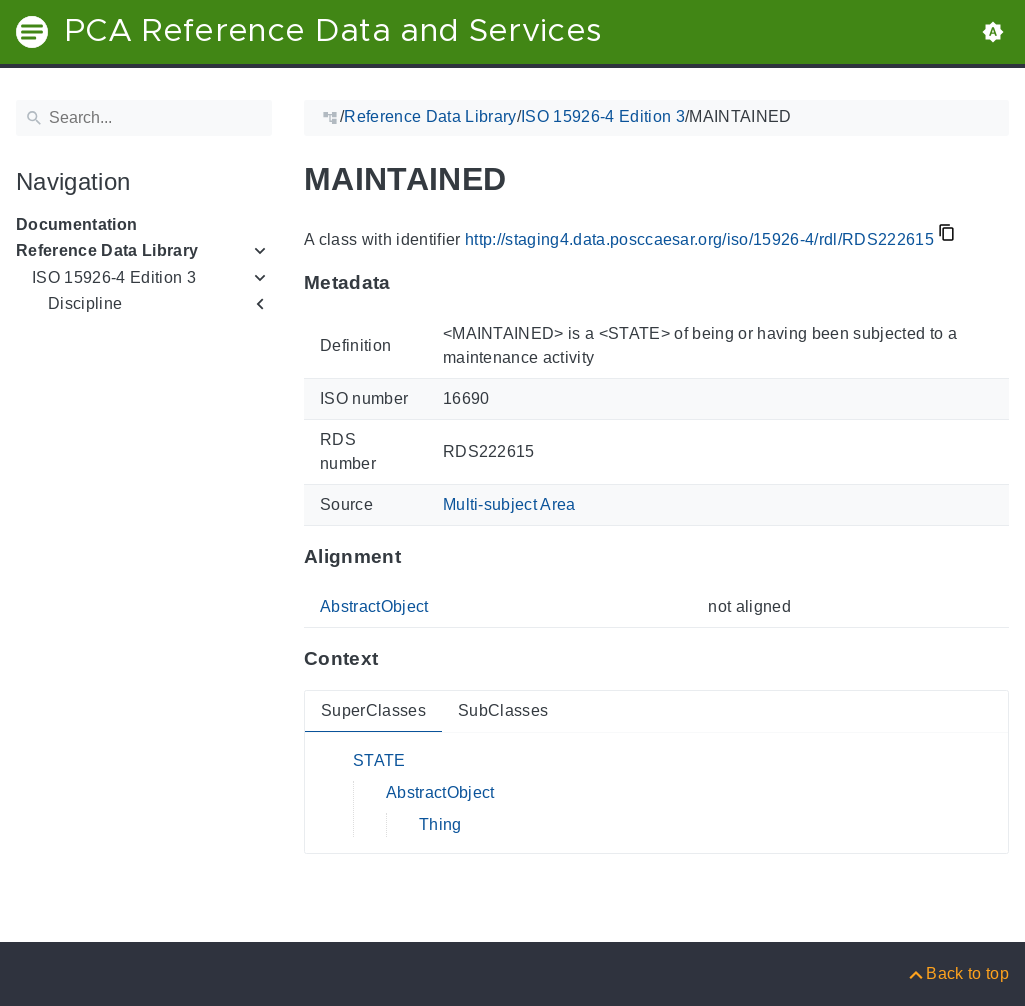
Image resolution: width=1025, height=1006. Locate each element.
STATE (379, 760)
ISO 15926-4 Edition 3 (114, 277)
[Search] (144, 118)
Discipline (85, 303)
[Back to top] (957, 973)
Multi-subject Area (509, 504)
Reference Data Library (107, 250)
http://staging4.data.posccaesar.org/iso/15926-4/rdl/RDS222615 (699, 239)
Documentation (76, 224)
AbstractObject (374, 606)
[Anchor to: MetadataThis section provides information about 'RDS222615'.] (410, 283)
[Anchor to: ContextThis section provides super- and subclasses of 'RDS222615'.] (397, 659)
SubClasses (503, 710)
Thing (440, 824)
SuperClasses (373, 710)
